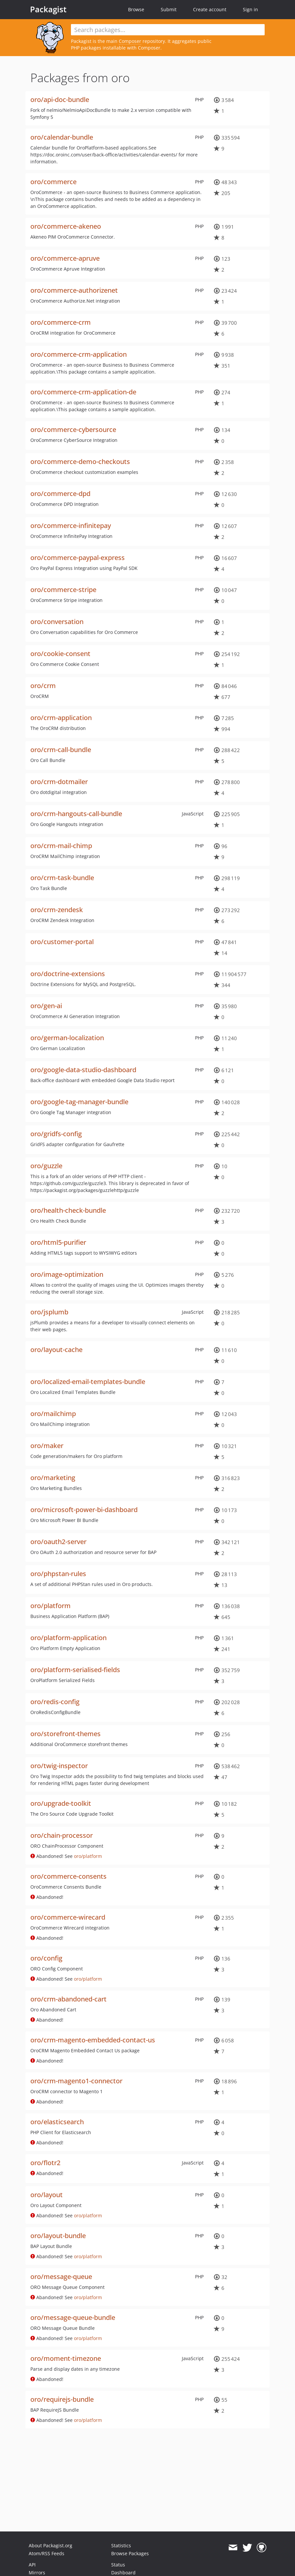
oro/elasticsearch (57, 2121)
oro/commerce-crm (60, 322)
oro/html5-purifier (58, 1242)
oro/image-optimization (66, 1274)
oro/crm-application (61, 717)
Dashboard (123, 2572)
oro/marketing (52, 1477)
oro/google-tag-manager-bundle (79, 1101)
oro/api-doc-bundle (59, 99)
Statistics (121, 2545)
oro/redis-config (55, 1701)
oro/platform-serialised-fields (75, 1669)
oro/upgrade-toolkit (60, 1803)
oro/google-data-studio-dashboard (83, 1069)
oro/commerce (53, 181)
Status (118, 2564)
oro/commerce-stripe (63, 589)
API (32, 2564)
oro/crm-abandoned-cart (68, 1999)
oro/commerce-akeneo (65, 226)
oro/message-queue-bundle (72, 2317)
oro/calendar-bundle (61, 137)
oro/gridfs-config (56, 1133)
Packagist (48, 9)
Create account (209, 9)
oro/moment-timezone (65, 2358)
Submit (169, 9)
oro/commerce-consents (68, 1876)
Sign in (250, 9)
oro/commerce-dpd (60, 493)
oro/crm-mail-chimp (61, 845)
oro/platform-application (68, 1637)
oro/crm (43, 685)
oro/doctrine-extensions (67, 973)
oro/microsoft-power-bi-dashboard (84, 1509)
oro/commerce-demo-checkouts (80, 461)
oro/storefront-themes (65, 1733)
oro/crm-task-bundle (62, 877)
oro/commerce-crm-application (78, 354)
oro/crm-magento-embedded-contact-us (92, 2039)
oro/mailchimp (53, 1413)
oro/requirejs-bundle (62, 2399)
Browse (136, 9)
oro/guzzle (46, 1165)
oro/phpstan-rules (58, 1573)
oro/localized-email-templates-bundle (87, 1381)
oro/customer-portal (62, 941)
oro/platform (50, 1605)
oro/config (46, 1958)
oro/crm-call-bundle (60, 749)
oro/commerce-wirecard (67, 1917)
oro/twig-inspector (59, 1765)
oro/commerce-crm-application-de (83, 391)
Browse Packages (130, 2553)
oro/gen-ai (46, 1005)
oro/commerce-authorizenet (74, 290)
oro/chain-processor (61, 1835)
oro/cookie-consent (60, 653)
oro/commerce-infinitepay (70, 525)
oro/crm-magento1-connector (76, 2080)
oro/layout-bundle (58, 2235)
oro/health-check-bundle (68, 1210)
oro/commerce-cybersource (73, 429)
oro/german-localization (67, 1037)
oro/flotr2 (45, 2162)
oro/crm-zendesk (56, 909)
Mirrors (37, 2572)
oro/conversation (56, 621)
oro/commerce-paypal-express (77, 557)
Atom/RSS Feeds (46, 2553)
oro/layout (46, 2194)
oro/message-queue (61, 2276)
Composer (130, 41)
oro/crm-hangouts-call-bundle (76, 813)
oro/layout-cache (56, 1349)
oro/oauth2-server (58, 1541)
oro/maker (46, 1445)
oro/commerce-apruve (65, 258)
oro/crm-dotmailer (59, 781)
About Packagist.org (50, 2545)
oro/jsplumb (49, 1311)
